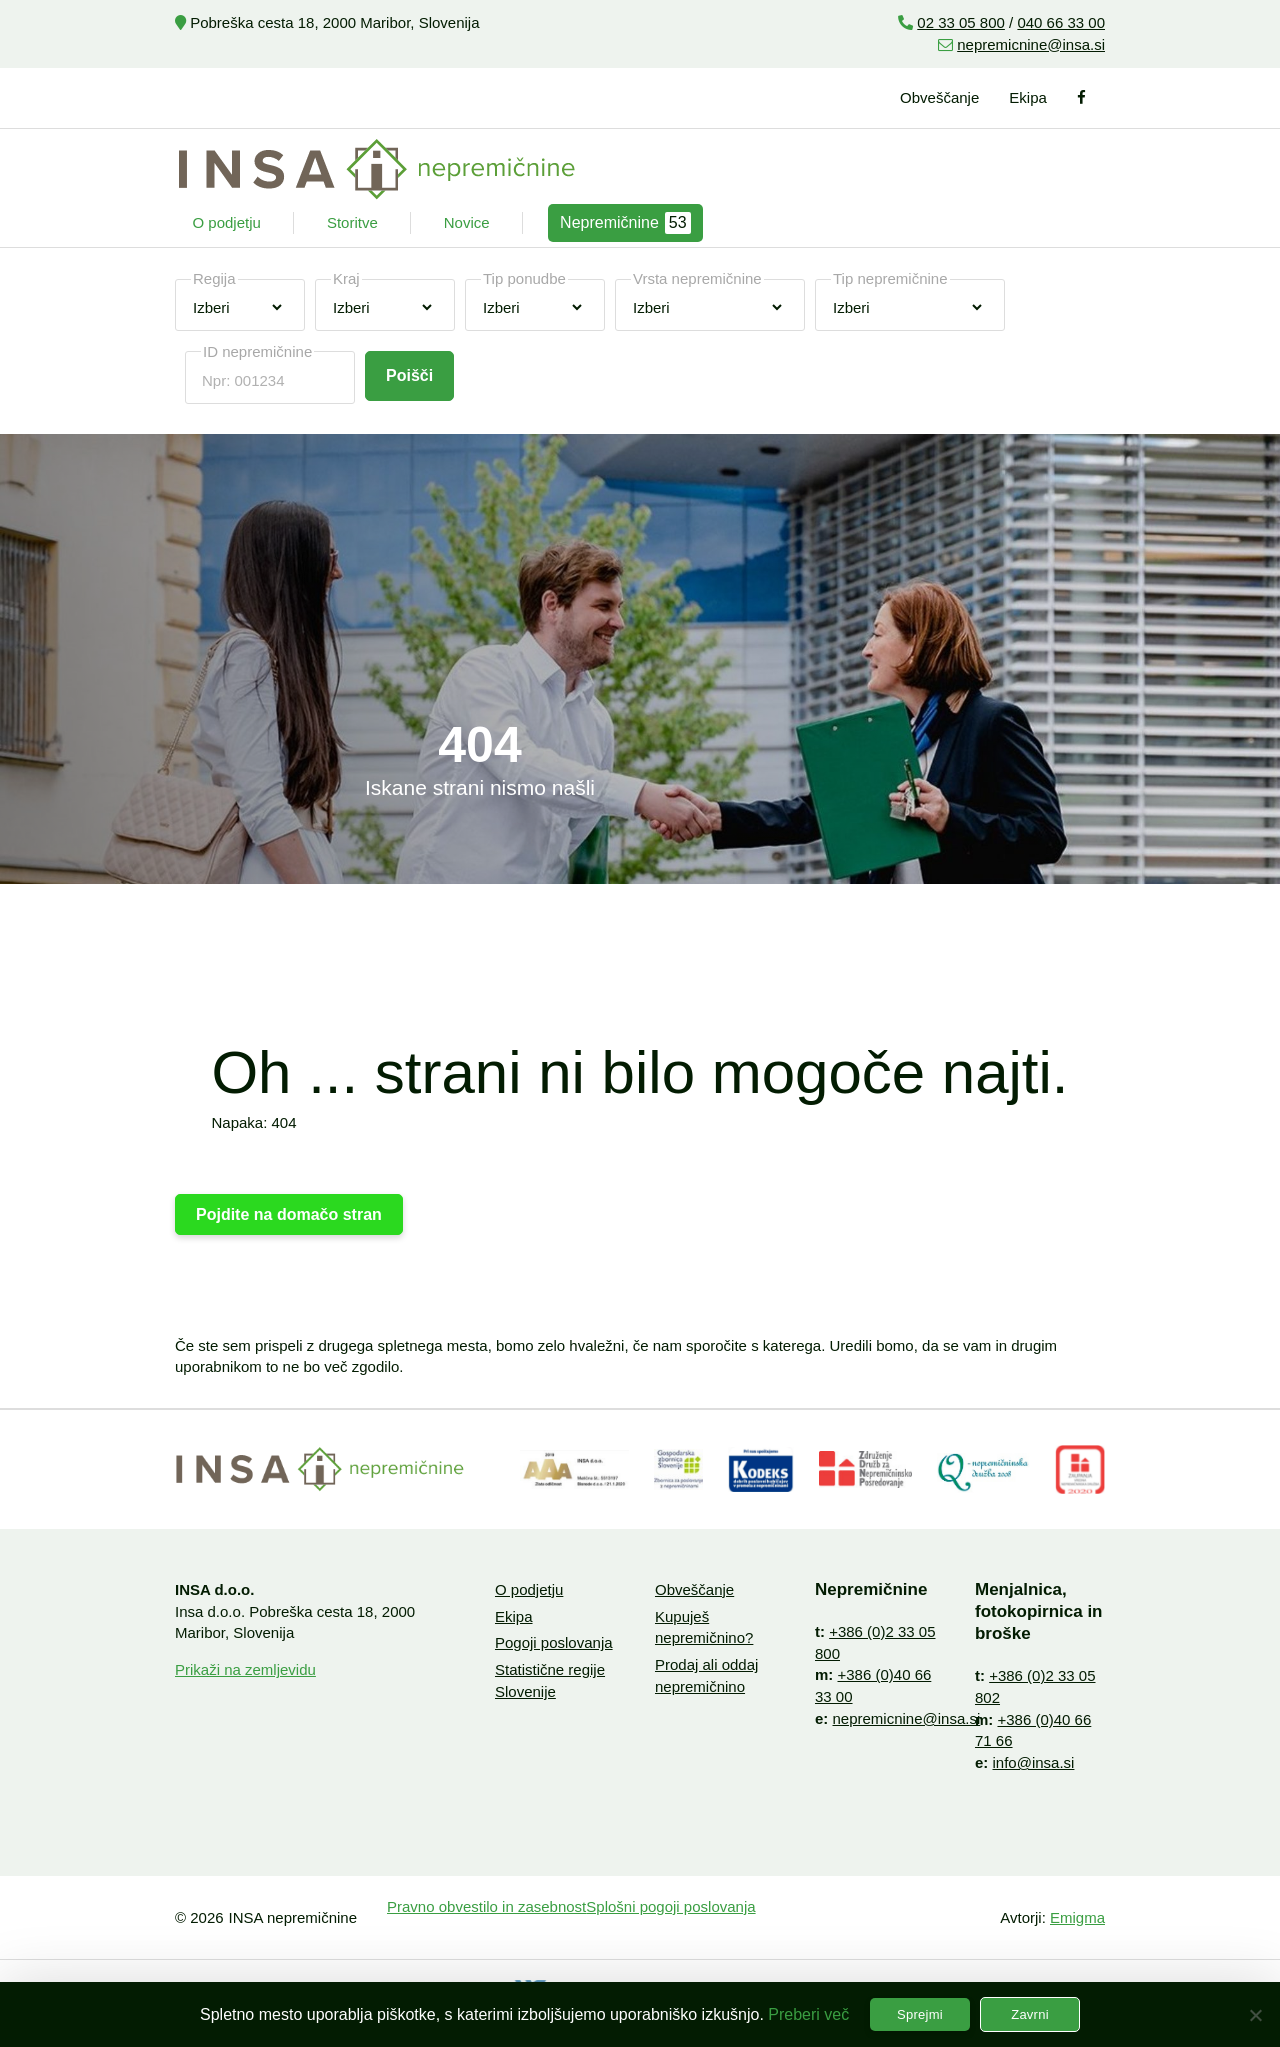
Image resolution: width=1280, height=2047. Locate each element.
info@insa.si (1034, 1762)
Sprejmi (920, 2014)
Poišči (409, 375)
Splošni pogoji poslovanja (670, 1906)
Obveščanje (939, 97)
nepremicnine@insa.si (1031, 44)
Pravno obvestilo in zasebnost (486, 1906)
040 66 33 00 (1061, 22)
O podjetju (227, 222)
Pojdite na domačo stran (289, 1214)
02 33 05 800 (961, 22)
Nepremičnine (625, 223)
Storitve (352, 222)
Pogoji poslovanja (554, 1642)
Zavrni (1030, 2014)
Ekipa (1028, 97)
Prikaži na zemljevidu (245, 1669)
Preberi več (808, 2014)
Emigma (1077, 1917)
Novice (467, 222)
